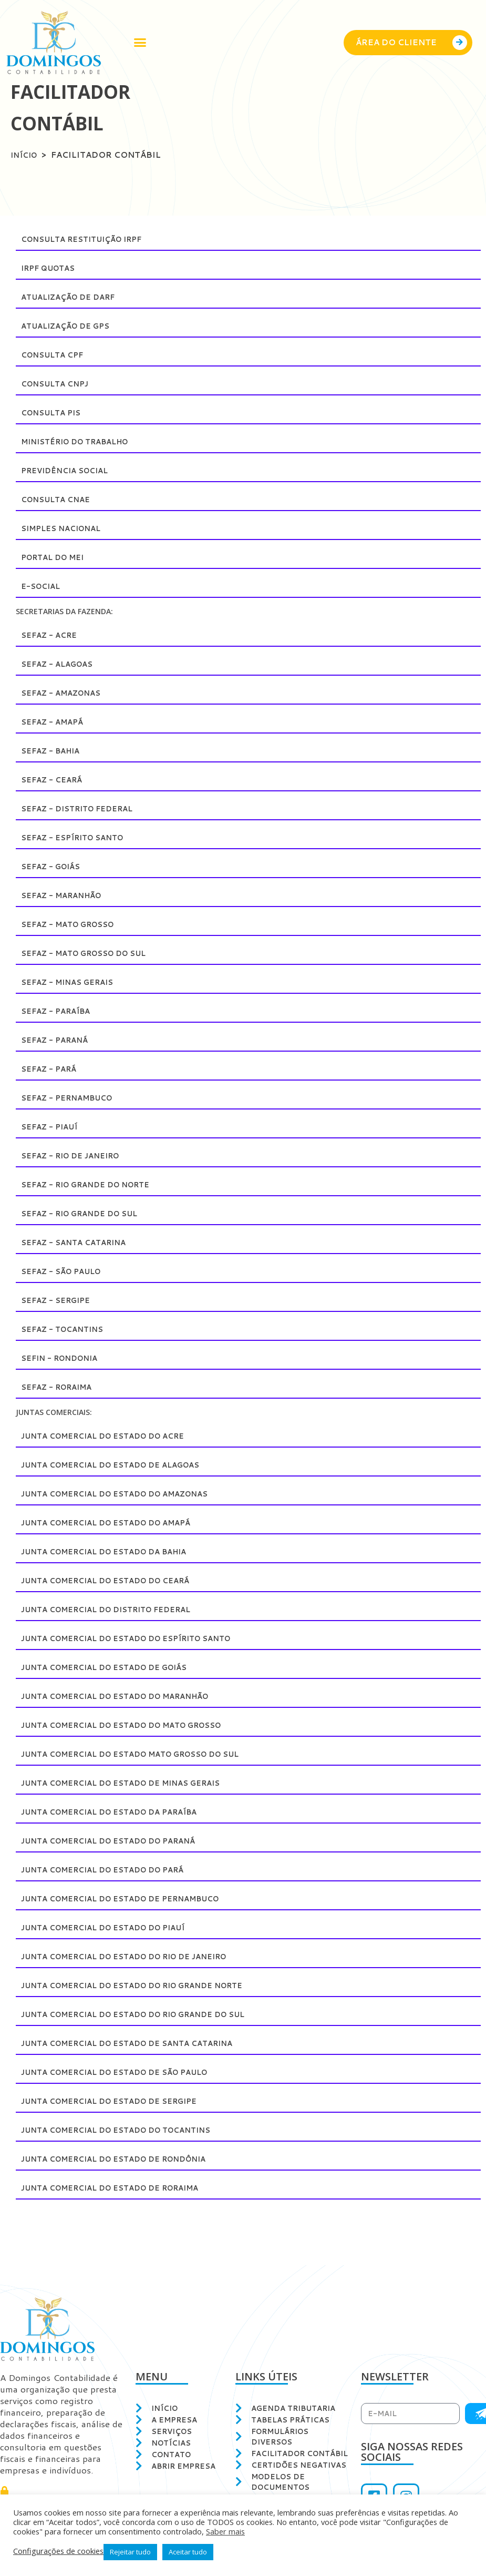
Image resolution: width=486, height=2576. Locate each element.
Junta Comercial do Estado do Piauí (113, 1927)
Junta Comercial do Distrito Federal (116, 1609)
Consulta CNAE (59, 499)
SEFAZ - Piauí (52, 1126)
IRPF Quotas (51, 267)
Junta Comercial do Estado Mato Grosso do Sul (145, 1753)
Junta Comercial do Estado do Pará (112, 1869)
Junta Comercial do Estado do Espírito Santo (139, 1638)
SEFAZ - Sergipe (59, 1300)
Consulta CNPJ (58, 383)
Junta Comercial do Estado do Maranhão (127, 1696)
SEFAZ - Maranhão (66, 895)
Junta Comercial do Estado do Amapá (116, 1522)
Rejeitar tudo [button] (130, 2552)
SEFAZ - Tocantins (66, 1329)
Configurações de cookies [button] (58, 2550)
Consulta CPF (55, 354)
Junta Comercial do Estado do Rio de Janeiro (137, 1956)
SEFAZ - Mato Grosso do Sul (92, 953)
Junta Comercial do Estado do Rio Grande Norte (146, 1985)
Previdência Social (69, 470)
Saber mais (225, 2531)
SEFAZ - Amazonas (65, 692)
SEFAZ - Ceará (54, 779)
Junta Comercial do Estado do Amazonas (126, 1493)
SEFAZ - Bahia (53, 750)
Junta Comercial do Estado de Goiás (114, 1667)
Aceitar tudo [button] (188, 2552)
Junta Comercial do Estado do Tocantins (127, 2129)
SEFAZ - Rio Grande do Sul (86, 1213)
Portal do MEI (56, 557)
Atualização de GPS (70, 325)
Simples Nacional (65, 528)
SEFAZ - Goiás (54, 866)
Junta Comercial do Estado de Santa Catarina (139, 2043)
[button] (140, 43)
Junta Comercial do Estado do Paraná (119, 1840)
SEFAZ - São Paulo (65, 1271)
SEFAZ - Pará (51, 1068)
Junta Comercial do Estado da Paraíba (119, 1811)
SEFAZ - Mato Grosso (74, 924)
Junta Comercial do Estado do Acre (113, 1435)
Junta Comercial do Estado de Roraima (121, 2187)
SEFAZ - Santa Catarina (78, 1242)
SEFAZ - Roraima (61, 1386)
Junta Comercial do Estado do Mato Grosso (135, 1724)
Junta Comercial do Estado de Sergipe (120, 2100)
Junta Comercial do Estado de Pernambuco (132, 1898)
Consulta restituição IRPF (89, 239)
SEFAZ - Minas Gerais (72, 981)
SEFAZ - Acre (51, 634)
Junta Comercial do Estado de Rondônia (125, 2158)
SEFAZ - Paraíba (59, 1010)
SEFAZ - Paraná (58, 1039)
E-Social (43, 586)
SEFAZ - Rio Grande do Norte (93, 1184)
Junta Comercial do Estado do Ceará (116, 1580)
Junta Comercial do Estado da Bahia (114, 1551)
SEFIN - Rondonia (64, 1357)
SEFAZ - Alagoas (61, 663)
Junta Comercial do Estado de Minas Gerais (132, 1782)
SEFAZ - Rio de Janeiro (76, 1155)
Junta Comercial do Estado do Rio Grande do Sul (147, 2014)
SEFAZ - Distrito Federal (83, 808)
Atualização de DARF (73, 296)
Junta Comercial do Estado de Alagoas (121, 1464)
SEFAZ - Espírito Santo (78, 837)
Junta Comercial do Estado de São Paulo (126, 2072)
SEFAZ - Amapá (55, 721)
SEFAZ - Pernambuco (72, 1097)
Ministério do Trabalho (82, 441)
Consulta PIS (54, 412)
